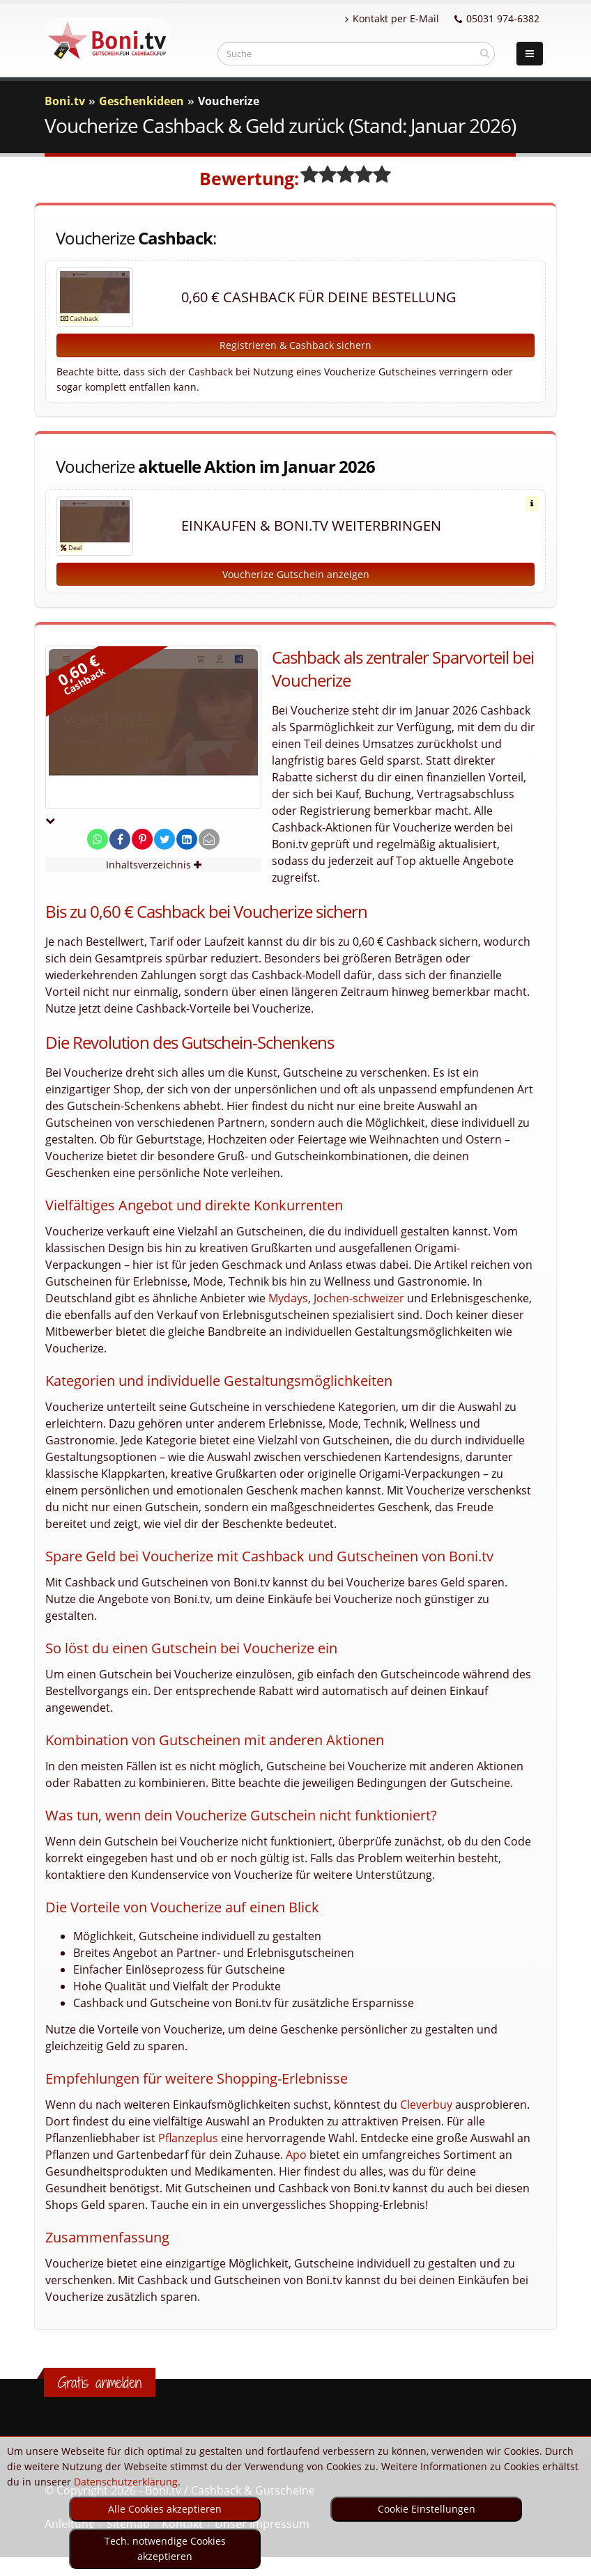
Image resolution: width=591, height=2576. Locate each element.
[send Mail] (209, 839)
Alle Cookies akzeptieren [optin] (165, 2508)
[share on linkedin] (187, 839)
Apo (296, 2154)
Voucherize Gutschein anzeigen (295, 574)
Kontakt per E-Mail (392, 18)
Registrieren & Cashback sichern (295, 345)
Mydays (288, 1298)
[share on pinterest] (142, 839)
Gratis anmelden (99, 2382)
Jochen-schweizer (359, 1298)
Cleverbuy (426, 2104)
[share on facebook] (120, 839)
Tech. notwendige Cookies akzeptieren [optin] (165, 2548)
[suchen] (485, 53)
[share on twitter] (164, 839)
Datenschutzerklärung (126, 2481)
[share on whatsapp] (97, 839)
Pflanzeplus (188, 2138)
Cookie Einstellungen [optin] (426, 2508)
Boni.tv (65, 101)
